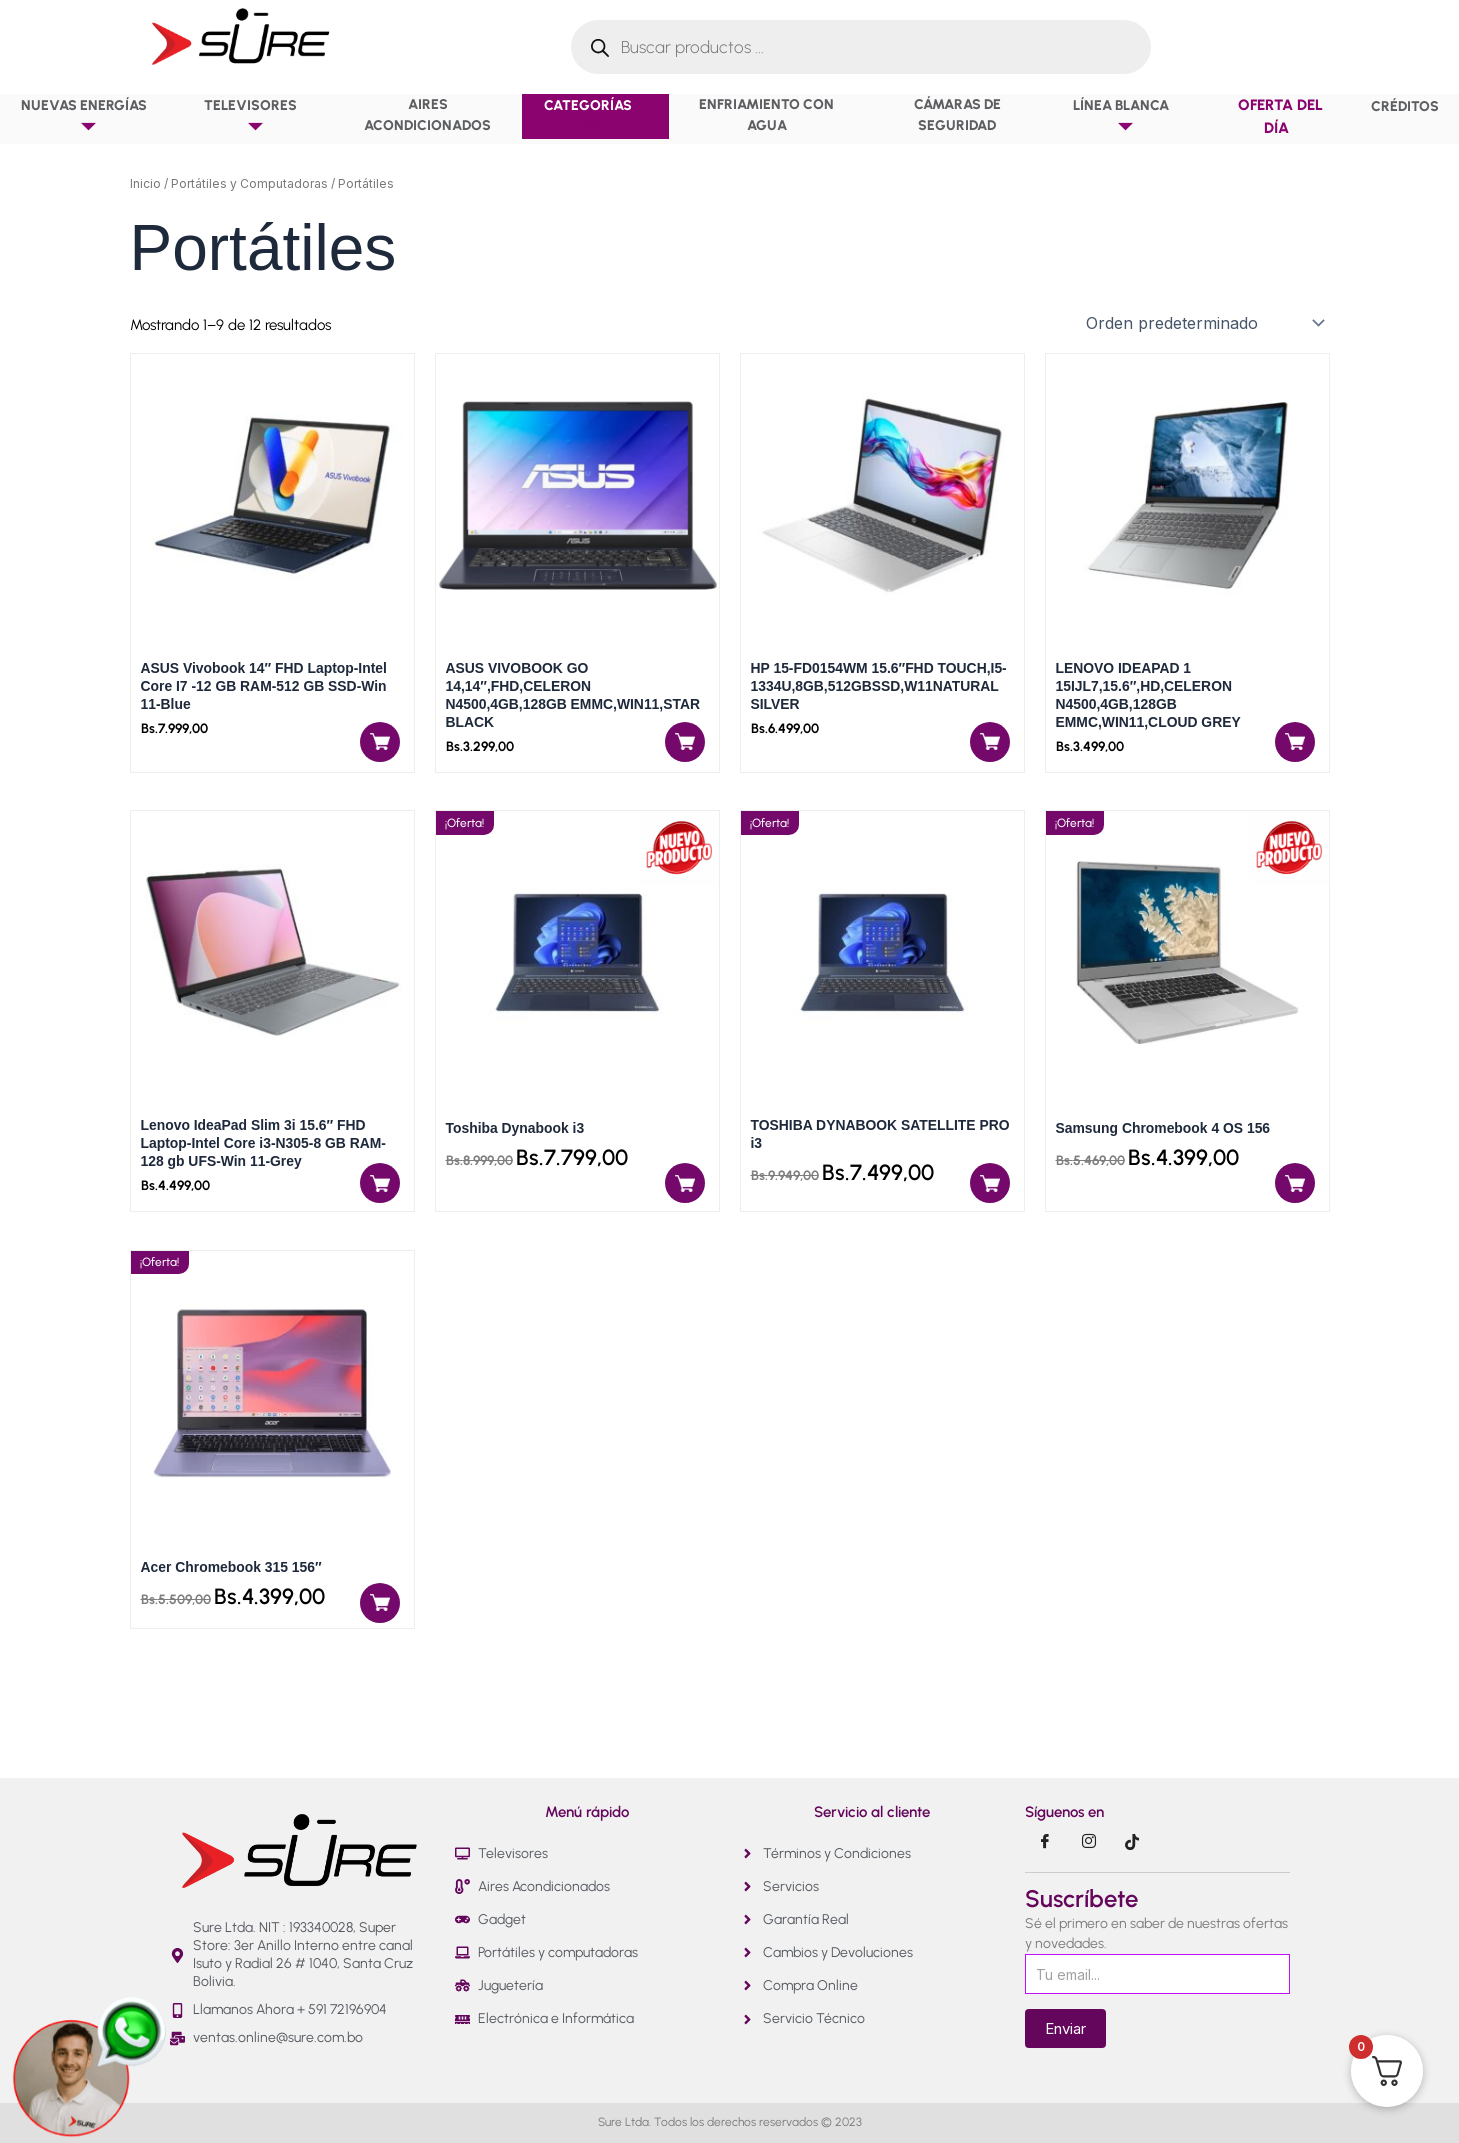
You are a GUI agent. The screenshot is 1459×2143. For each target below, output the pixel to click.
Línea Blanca (1125, 116)
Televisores (255, 116)
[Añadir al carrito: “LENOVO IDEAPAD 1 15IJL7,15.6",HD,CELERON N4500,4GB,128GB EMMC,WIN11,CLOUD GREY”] (1294, 753)
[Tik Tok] (1133, 1842)
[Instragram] (1089, 1842)
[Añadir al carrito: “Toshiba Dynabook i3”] (680, 1199)
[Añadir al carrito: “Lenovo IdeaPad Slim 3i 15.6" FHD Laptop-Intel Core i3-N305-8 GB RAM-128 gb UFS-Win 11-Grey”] (377, 1199)
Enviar (1065, 2028)
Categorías (592, 116)
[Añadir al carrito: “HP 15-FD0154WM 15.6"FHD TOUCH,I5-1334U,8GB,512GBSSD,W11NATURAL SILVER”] (990, 753)
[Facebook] (1045, 1842)
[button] (154, 105)
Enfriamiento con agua (766, 115)
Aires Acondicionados (427, 115)
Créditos (1405, 106)
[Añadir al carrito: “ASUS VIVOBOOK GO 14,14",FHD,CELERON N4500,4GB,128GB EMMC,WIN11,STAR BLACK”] (680, 753)
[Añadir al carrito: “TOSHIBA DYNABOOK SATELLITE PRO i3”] (990, 1199)
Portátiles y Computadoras (249, 183)
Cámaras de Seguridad (957, 115)
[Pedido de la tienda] (1204, 323)
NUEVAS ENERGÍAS (88, 116)
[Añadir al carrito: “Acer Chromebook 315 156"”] (377, 1619)
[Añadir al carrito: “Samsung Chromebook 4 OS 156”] (1294, 1199)
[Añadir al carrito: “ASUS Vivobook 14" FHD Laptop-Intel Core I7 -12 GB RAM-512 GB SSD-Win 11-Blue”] (377, 753)
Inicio (145, 183)
